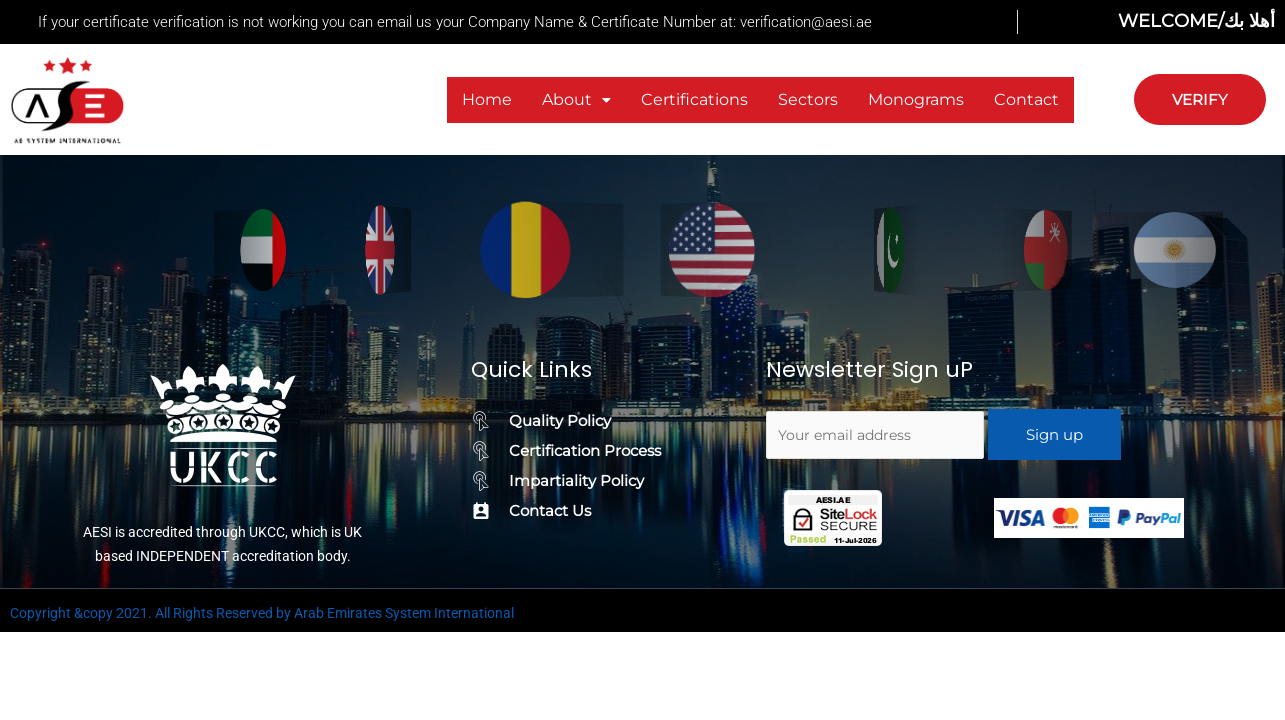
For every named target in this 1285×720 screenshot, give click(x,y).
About (576, 99)
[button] (576, 100)
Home (487, 99)
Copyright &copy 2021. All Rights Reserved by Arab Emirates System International (262, 613)
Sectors (808, 99)
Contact (1026, 99)
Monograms (916, 99)
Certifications (694, 99)
